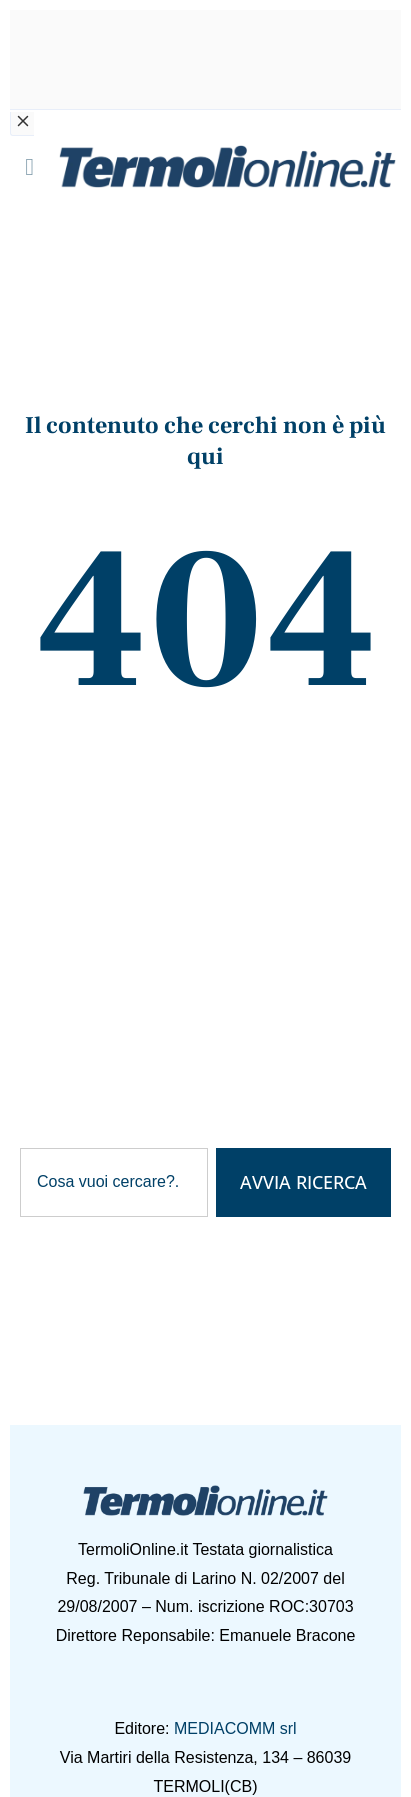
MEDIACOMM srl (235, 1728)
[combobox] (114, 1183)
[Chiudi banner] (22, 124)
